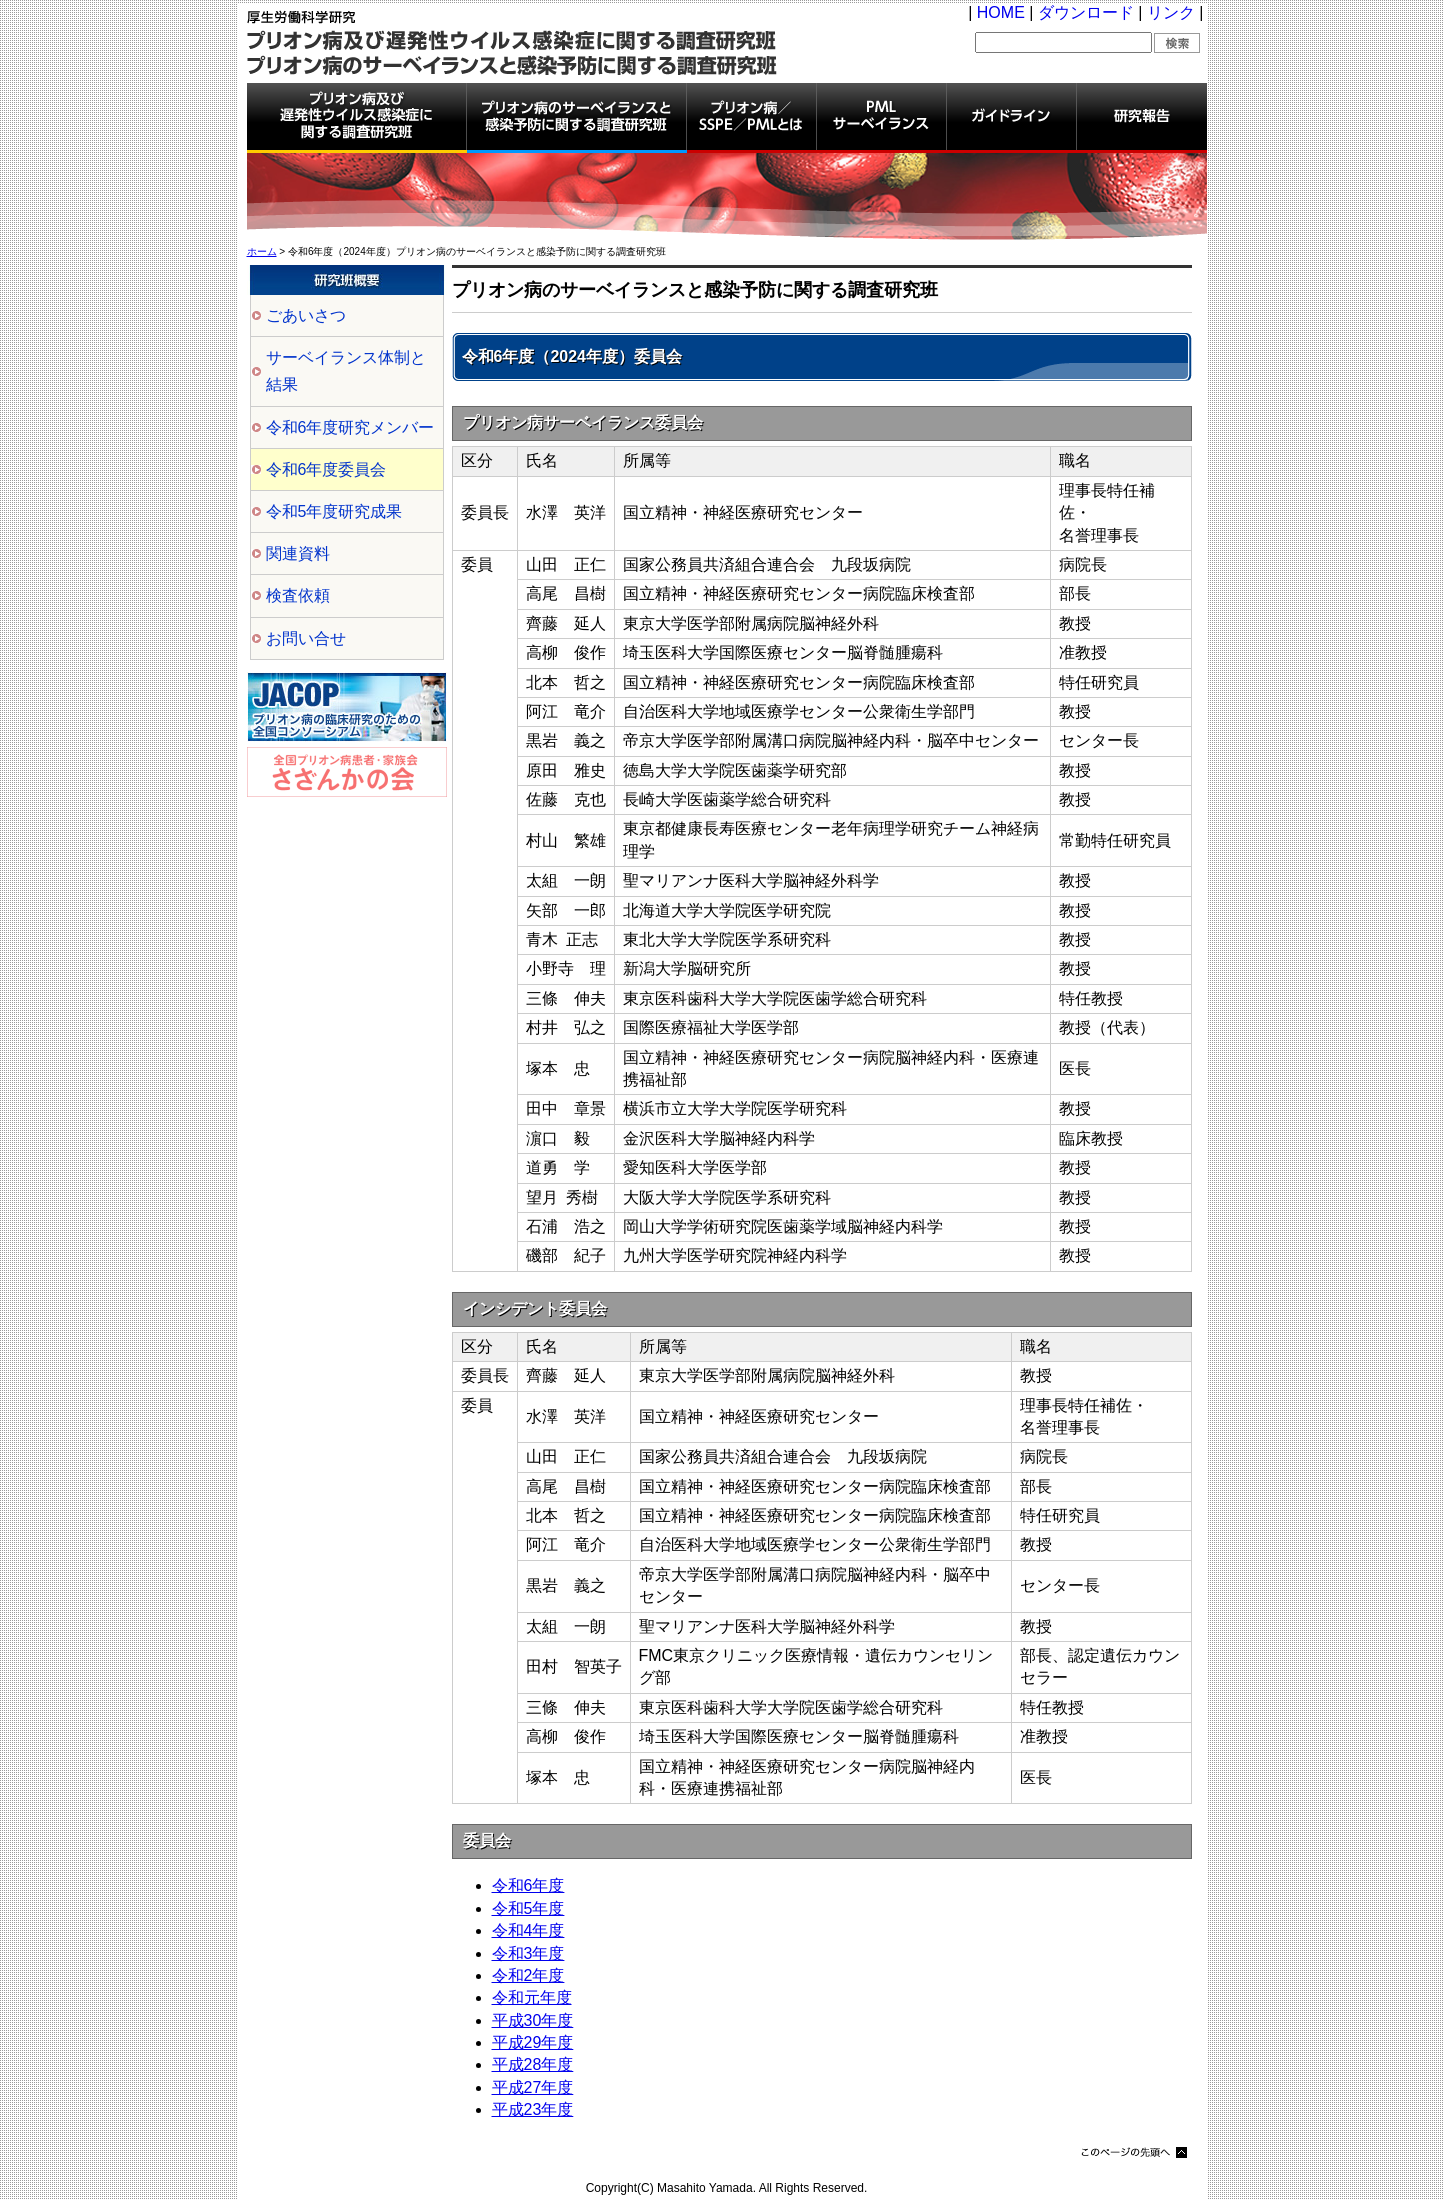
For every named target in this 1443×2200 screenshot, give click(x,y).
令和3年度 (528, 1953)
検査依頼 (298, 595)
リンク (1171, 12)
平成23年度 (533, 2109)
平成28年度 (533, 2064)
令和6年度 (528, 1885)
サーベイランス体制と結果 (346, 371)
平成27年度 (533, 2087)
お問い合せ (306, 638)
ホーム (262, 251)
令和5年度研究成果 (334, 511)
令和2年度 (528, 1975)
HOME (1001, 12)
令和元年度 (532, 1997)
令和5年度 (528, 1908)
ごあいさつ (306, 315)
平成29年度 (533, 2042)
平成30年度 (533, 2020)
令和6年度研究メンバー (350, 427)
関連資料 (298, 553)
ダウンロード (1086, 12)
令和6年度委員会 (326, 469)
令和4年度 (528, 1930)
